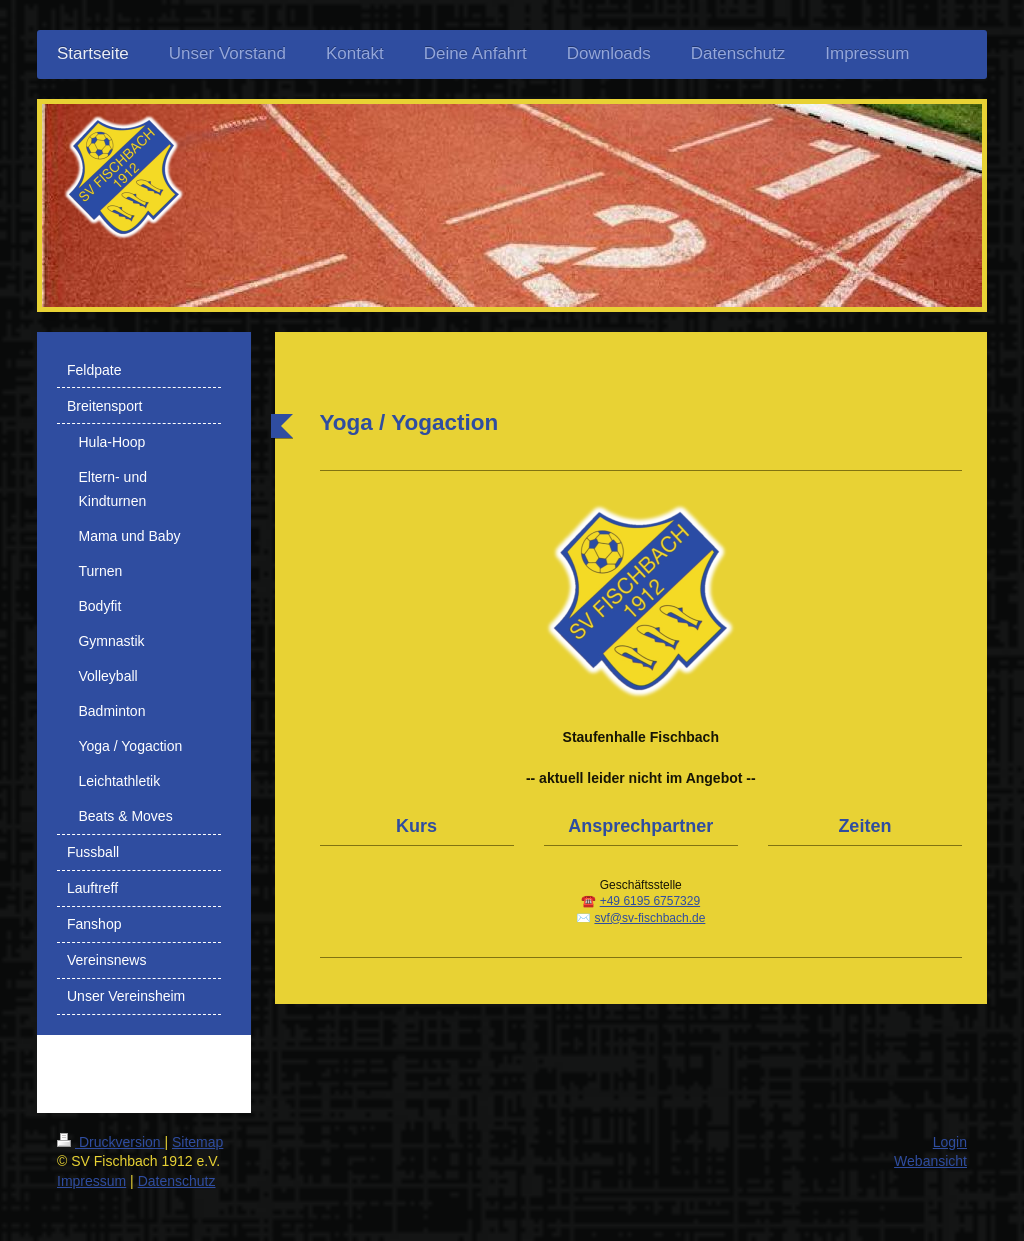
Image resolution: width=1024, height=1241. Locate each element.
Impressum (91, 1181)
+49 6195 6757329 (650, 901)
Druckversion (110, 1142)
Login (950, 1142)
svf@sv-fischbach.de (649, 918)
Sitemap (197, 1142)
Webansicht (930, 1161)
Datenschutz (177, 1181)
